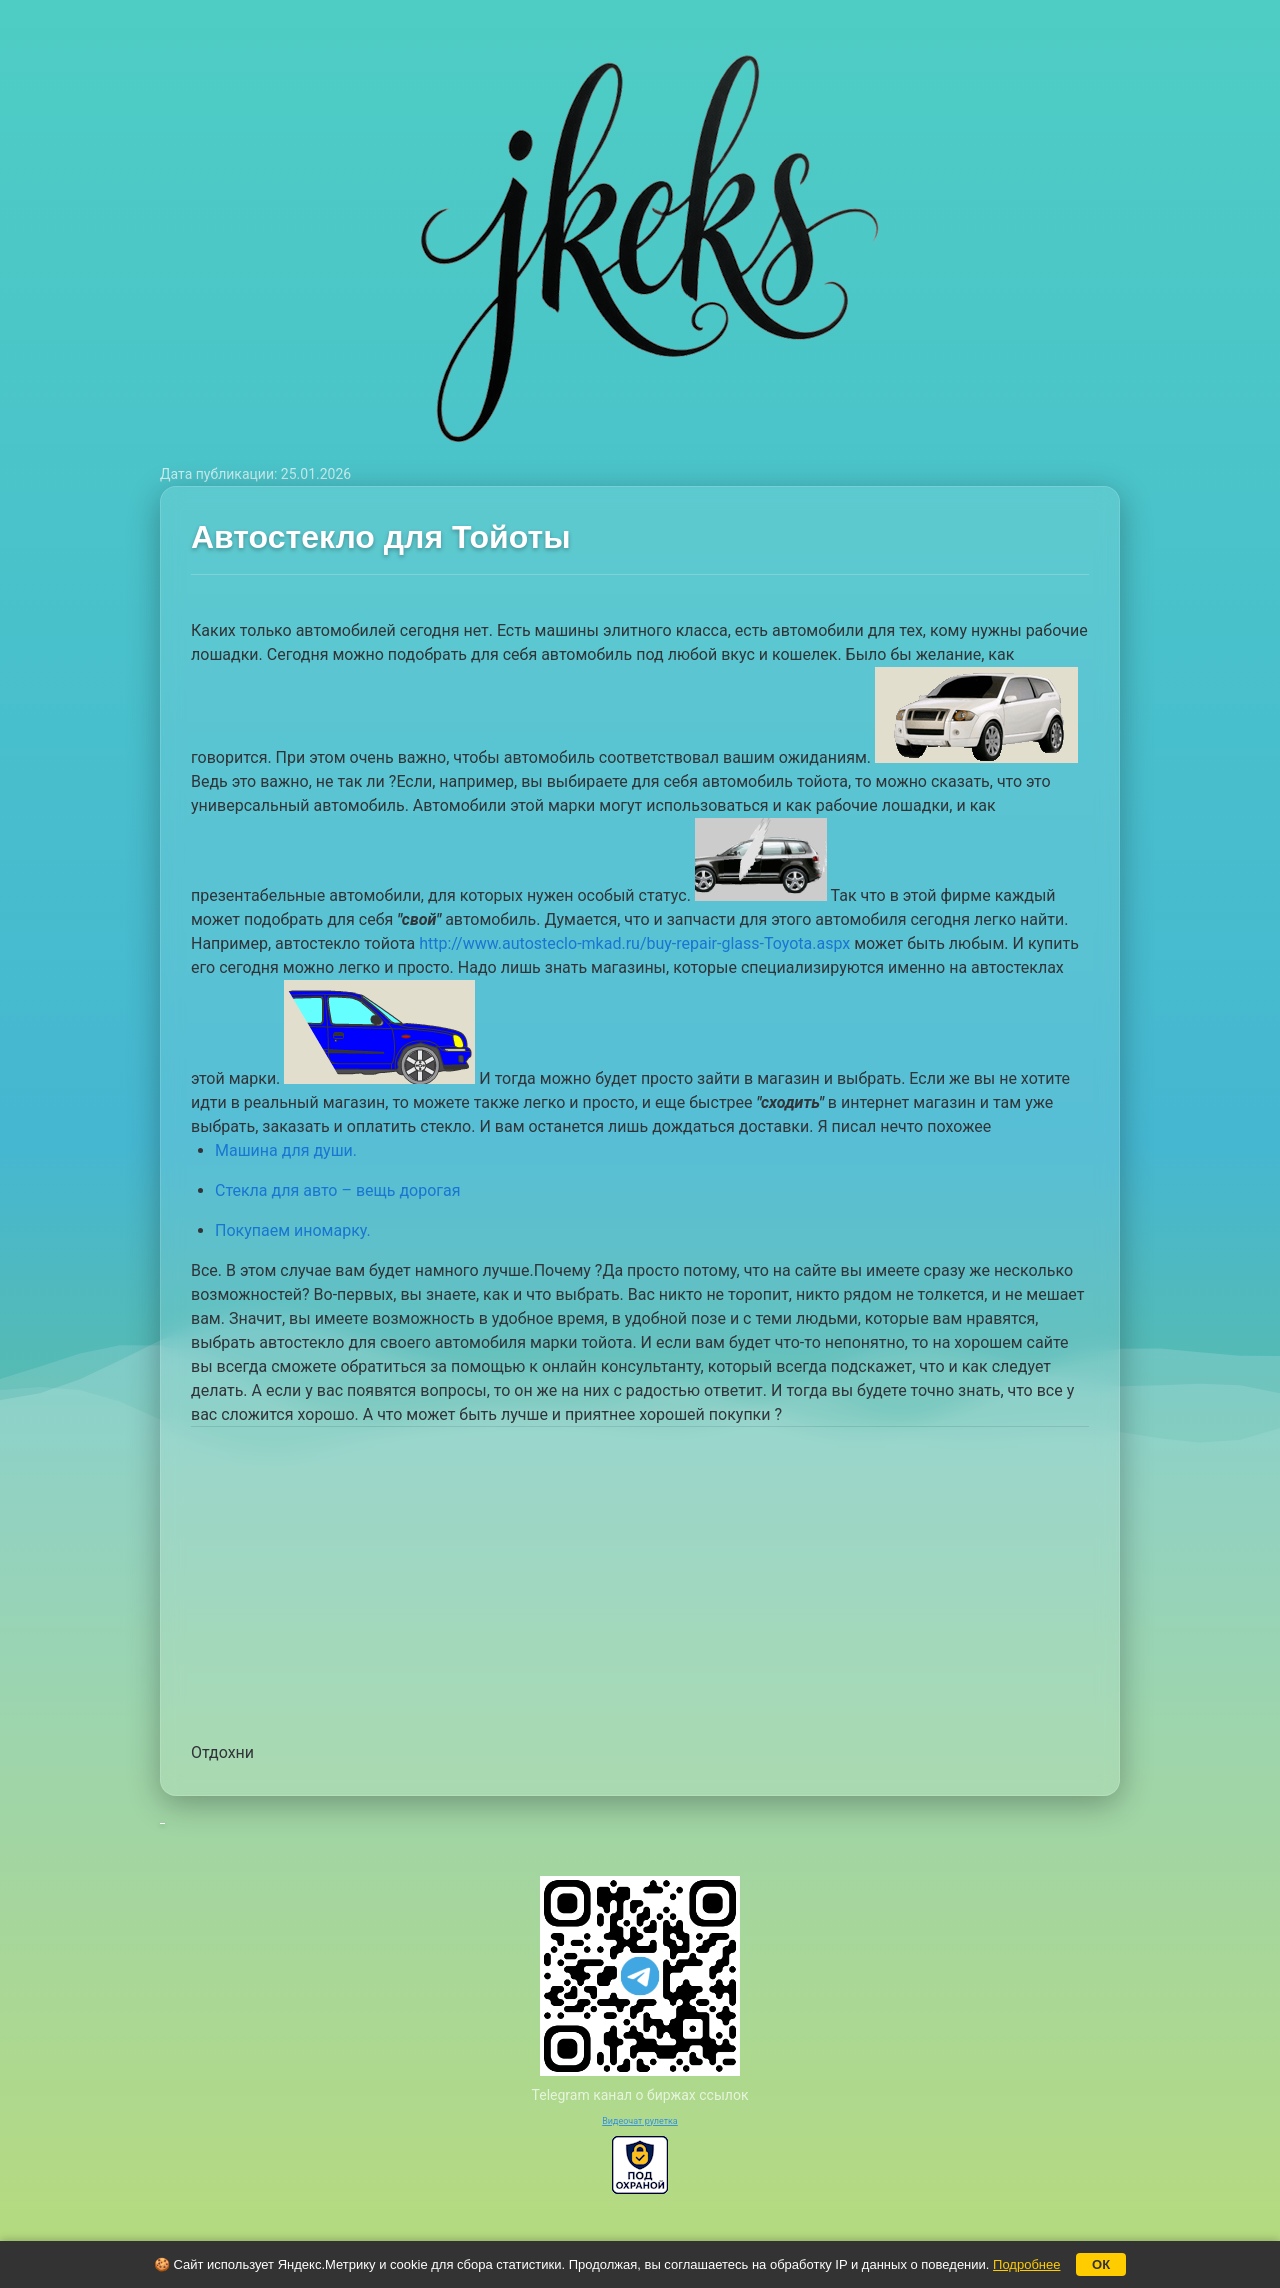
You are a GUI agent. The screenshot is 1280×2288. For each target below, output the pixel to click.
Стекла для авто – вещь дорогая (338, 1190)
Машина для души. (286, 1150)
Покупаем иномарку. (293, 1230)
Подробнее (1026, 2264)
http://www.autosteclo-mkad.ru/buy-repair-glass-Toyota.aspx (634, 943)
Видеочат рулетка (640, 2121)
